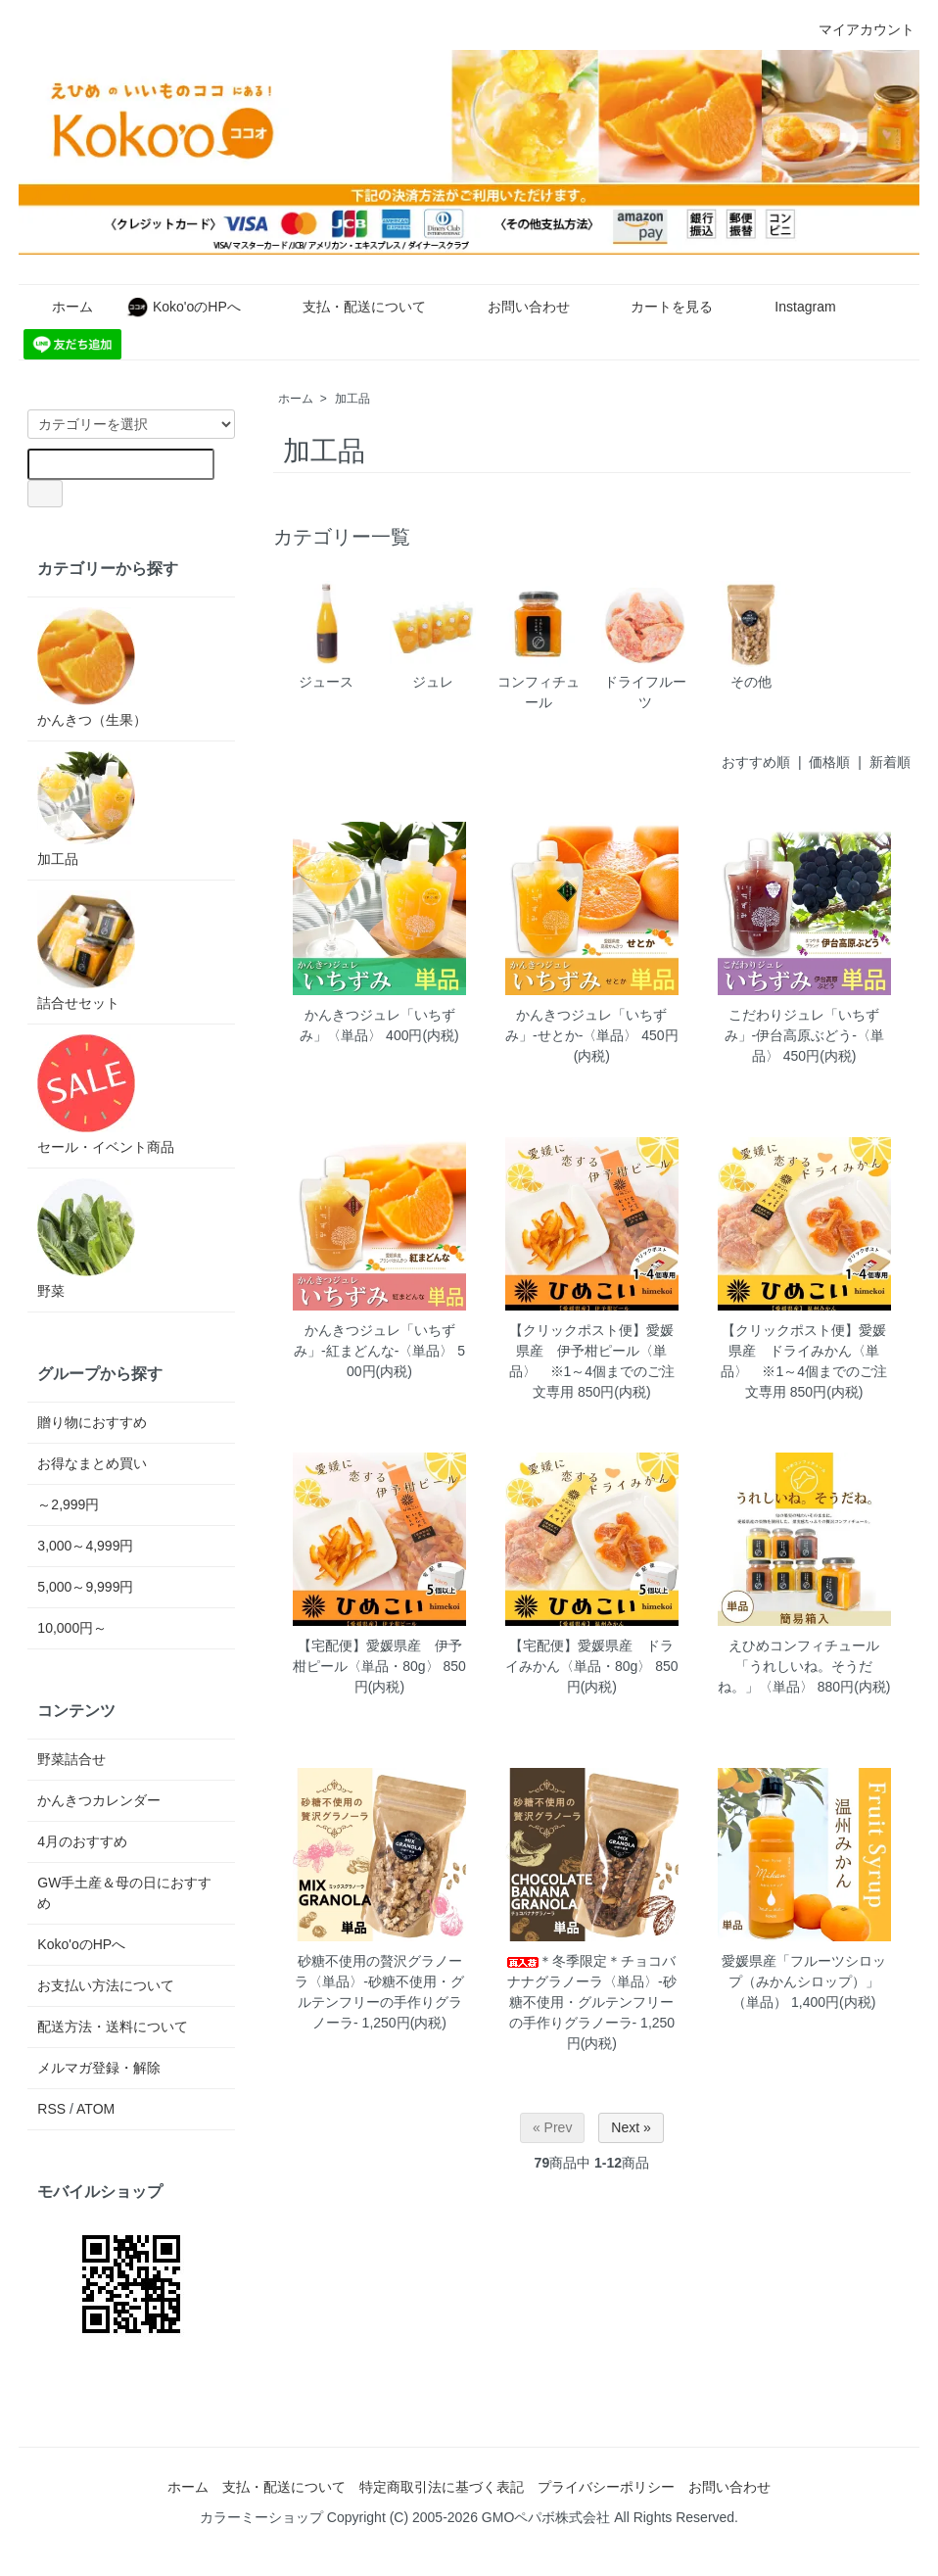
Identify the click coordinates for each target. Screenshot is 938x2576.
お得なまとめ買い (92, 1463)
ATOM (95, 2109)
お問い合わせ (514, 306)
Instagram (790, 306)
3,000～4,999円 (85, 1545)
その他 (751, 635)
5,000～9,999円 (85, 1587)
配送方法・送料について (112, 2026)
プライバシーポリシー (606, 2487)
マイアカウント (856, 29)
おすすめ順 (756, 762)
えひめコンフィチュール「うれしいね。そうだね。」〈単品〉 (798, 1666)
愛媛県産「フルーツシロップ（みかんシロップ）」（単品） (804, 1981)
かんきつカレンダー (99, 1800)
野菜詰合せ (71, 1759)
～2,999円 (68, 1504)
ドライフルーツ (644, 645)
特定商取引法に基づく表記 (441, 2487)
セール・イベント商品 (105, 1094)
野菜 (86, 1238)
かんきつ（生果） (92, 667)
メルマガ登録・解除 (99, 2067)
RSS (51, 2109)
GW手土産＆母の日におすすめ (124, 1893)
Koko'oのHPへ (183, 306)
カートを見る (657, 306)
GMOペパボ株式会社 (546, 2517)
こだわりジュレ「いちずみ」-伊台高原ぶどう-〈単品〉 (804, 1035)
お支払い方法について (105, 1985)
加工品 (352, 398)
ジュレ (433, 635)
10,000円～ (72, 1628)
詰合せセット (86, 950)
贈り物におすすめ (92, 1422)
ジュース (326, 635)
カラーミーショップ (261, 2517)
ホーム (58, 306)
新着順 (890, 762)
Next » (630, 2127)
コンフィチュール (538, 645)
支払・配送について (350, 306)
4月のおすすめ (82, 1841)
